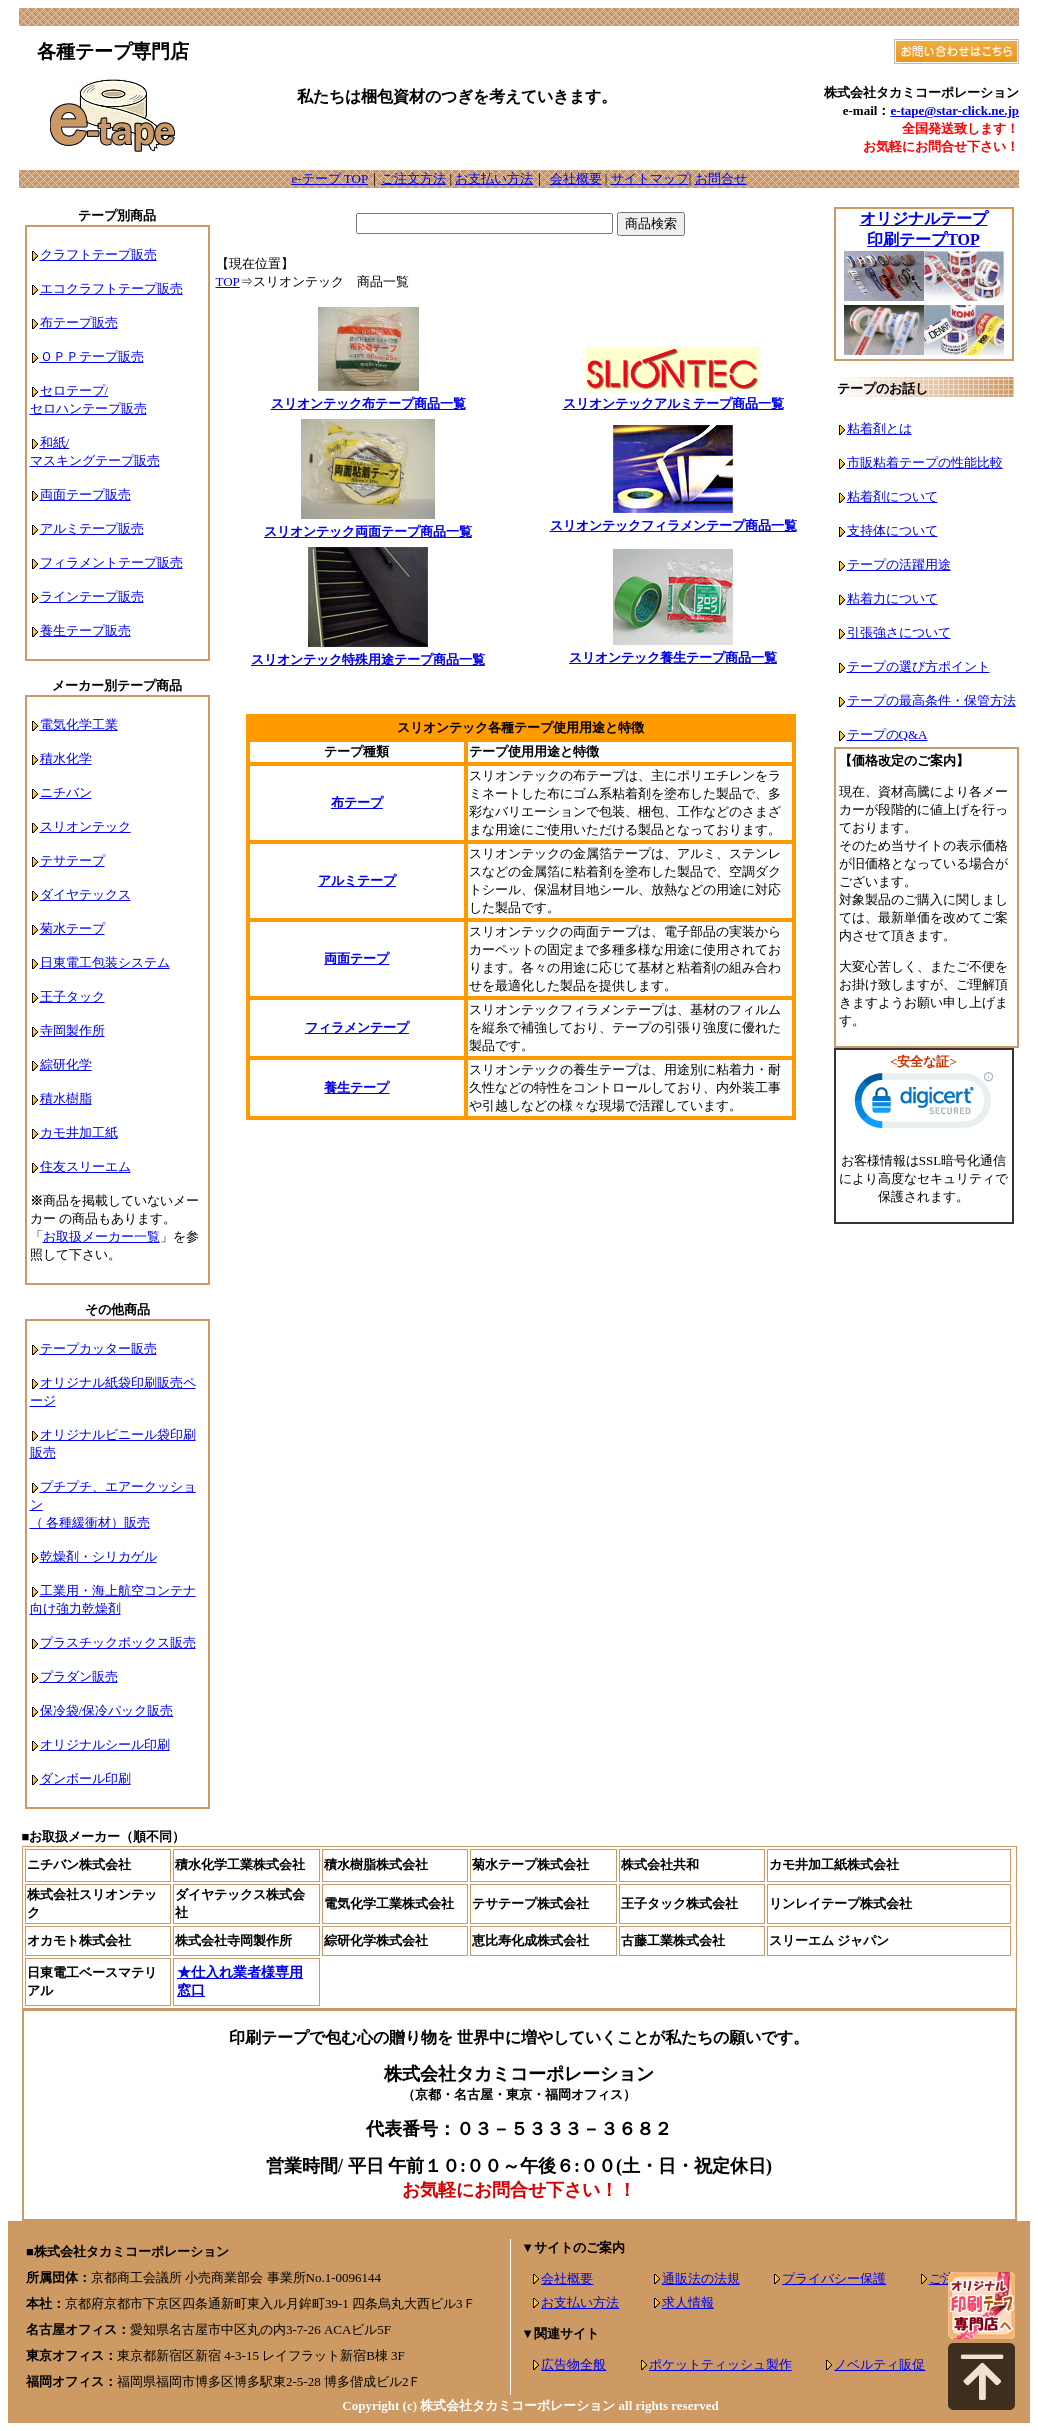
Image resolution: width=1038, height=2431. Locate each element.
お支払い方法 (494, 178)
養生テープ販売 (85, 630)
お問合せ (721, 178)
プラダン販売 (79, 1676)
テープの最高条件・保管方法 (931, 700)
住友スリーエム (85, 1166)
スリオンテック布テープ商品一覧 (368, 403)
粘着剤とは (879, 428)
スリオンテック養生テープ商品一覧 (673, 657)
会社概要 (576, 178)
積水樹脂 (66, 1098)
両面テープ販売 (85, 494)
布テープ (357, 802)
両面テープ (356, 958)
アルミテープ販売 (92, 528)
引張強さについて (899, 632)
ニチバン (66, 792)
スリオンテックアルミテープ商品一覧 (673, 403)
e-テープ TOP (329, 178)
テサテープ (72, 860)
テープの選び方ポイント (918, 666)
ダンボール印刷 (85, 1778)
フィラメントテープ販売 (111, 562)
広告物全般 (573, 2364)
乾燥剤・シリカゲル (98, 1556)
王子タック (72, 996)
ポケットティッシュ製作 (720, 2364)
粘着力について (892, 598)
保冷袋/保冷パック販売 (107, 1710)
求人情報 (688, 2302)
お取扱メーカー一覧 (101, 1236)
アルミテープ (357, 880)
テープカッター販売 (98, 1348)
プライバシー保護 (834, 2278)
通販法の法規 (701, 2278)
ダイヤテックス (85, 894)
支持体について (892, 530)
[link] (924, 1105)
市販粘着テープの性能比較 (925, 462)
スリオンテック (85, 826)
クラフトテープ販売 (98, 254)
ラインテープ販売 (92, 596)
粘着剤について (892, 496)
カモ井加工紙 (79, 1132)
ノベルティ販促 (879, 2364)
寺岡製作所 (72, 1030)
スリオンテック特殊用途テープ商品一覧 (368, 659)
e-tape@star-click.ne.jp (954, 110)
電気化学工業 (79, 724)
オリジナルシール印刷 (105, 1744)
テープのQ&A (887, 734)
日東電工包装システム (105, 962)
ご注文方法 (413, 178)
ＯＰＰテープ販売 (92, 356)
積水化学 (66, 758)
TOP (228, 281)
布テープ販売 (79, 322)
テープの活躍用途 (899, 564)
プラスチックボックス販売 (118, 1642)
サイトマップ (650, 178)
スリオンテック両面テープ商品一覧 (368, 531)
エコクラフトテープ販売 (111, 288)
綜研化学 (66, 1064)
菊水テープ (72, 928)
